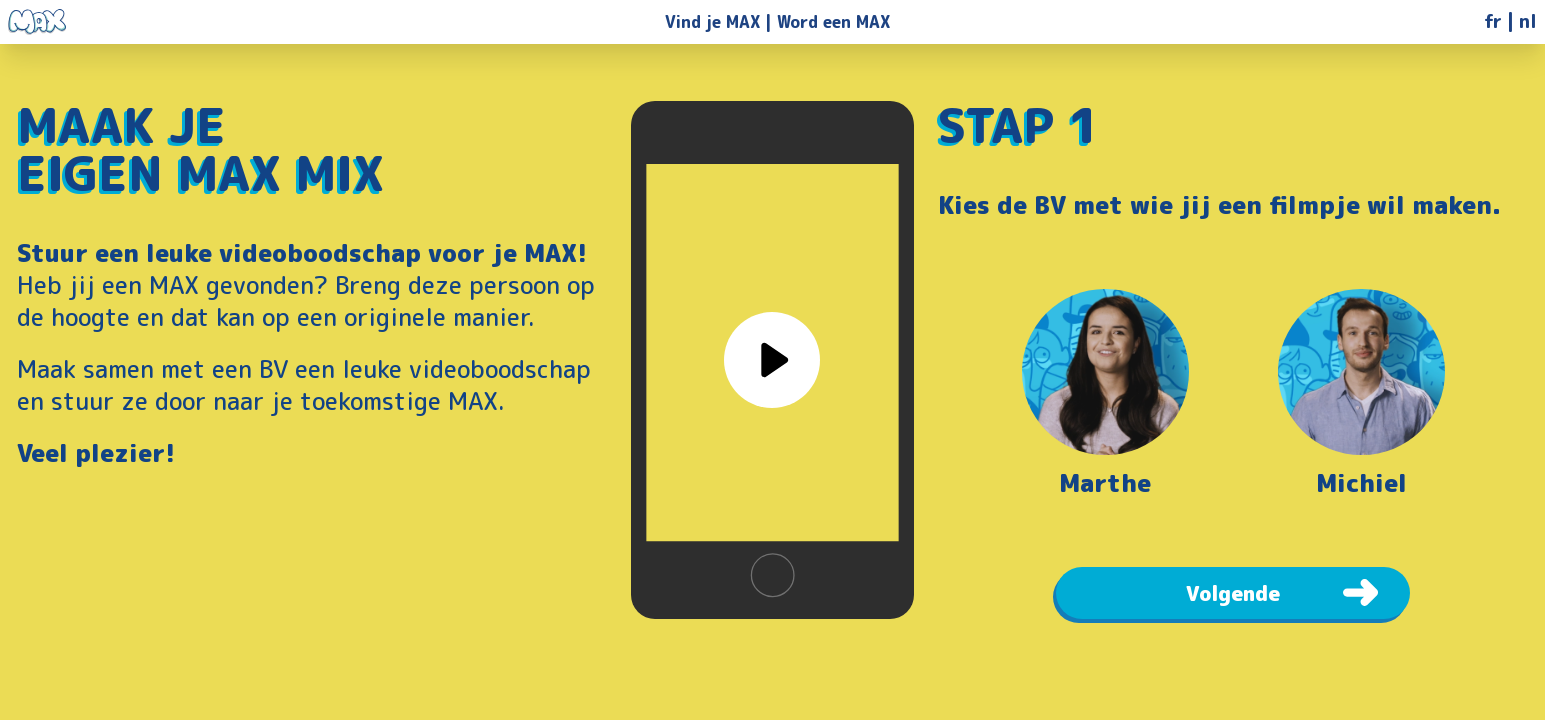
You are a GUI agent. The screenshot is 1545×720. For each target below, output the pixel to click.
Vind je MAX (712, 22)
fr (1493, 21)
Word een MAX (833, 22)
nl (1528, 21)
